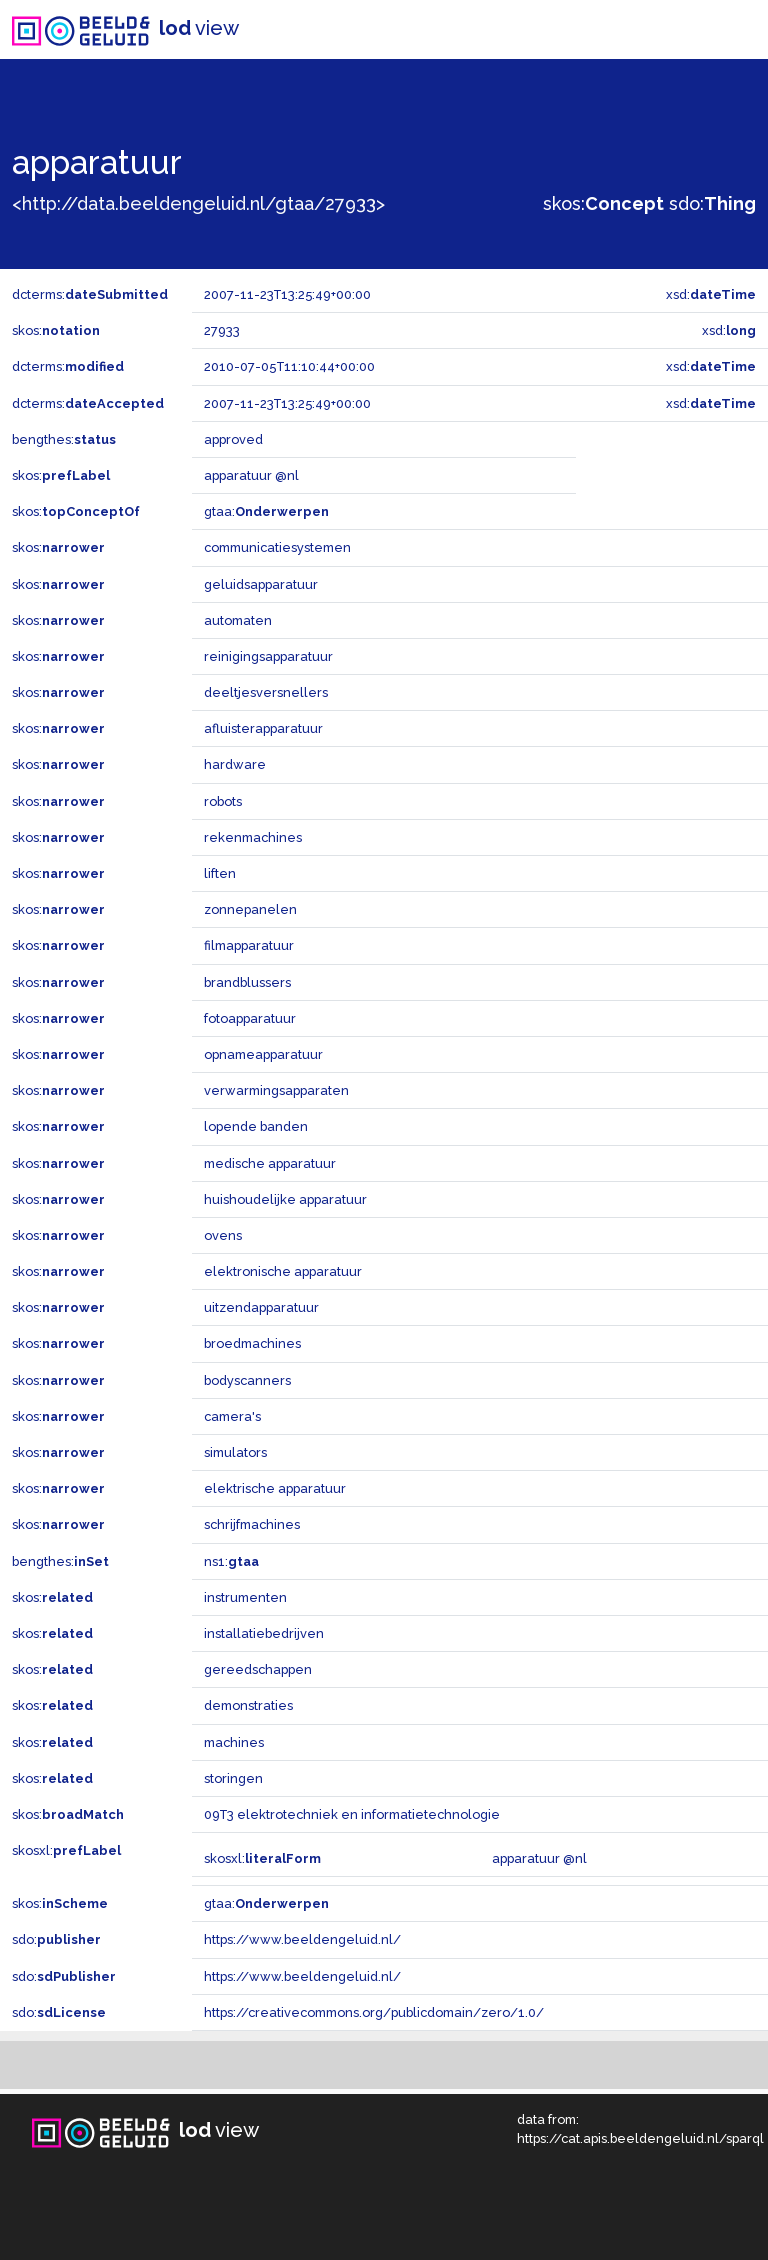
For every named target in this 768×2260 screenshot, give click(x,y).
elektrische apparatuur (275, 1488)
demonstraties (248, 1705)
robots (223, 801)
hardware (235, 764)
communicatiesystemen (277, 547)
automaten (238, 620)
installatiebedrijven (264, 1633)
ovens (223, 1235)
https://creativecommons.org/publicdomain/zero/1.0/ (374, 2012)
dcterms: (90, 294)
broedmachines (252, 1343)
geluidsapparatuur (261, 584)
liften (220, 873)
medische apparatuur (270, 1163)
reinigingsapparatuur (268, 656)
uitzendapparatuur (261, 1307)
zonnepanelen (250, 909)
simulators (235, 1452)
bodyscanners (247, 1380)
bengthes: (64, 439)
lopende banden (256, 1126)
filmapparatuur (249, 945)
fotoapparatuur (250, 1018)
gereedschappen (258, 1669)
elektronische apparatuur (283, 1271)
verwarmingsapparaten (276, 1090)
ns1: (231, 1561)
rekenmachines (253, 837)
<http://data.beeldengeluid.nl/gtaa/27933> (198, 203)
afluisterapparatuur (263, 728)
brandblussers (247, 982)
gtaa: (266, 511)
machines (234, 1742)
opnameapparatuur (263, 1054)
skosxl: (66, 1850)
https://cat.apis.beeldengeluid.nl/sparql (640, 2138)
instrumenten (245, 1597)
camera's (232, 1416)
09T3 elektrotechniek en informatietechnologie (352, 1814)
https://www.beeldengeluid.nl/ (302, 1939)
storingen (233, 1778)
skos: (603, 203)
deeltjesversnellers (266, 692)
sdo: (712, 203)
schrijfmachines (252, 1524)
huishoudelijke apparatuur (285, 1199)
